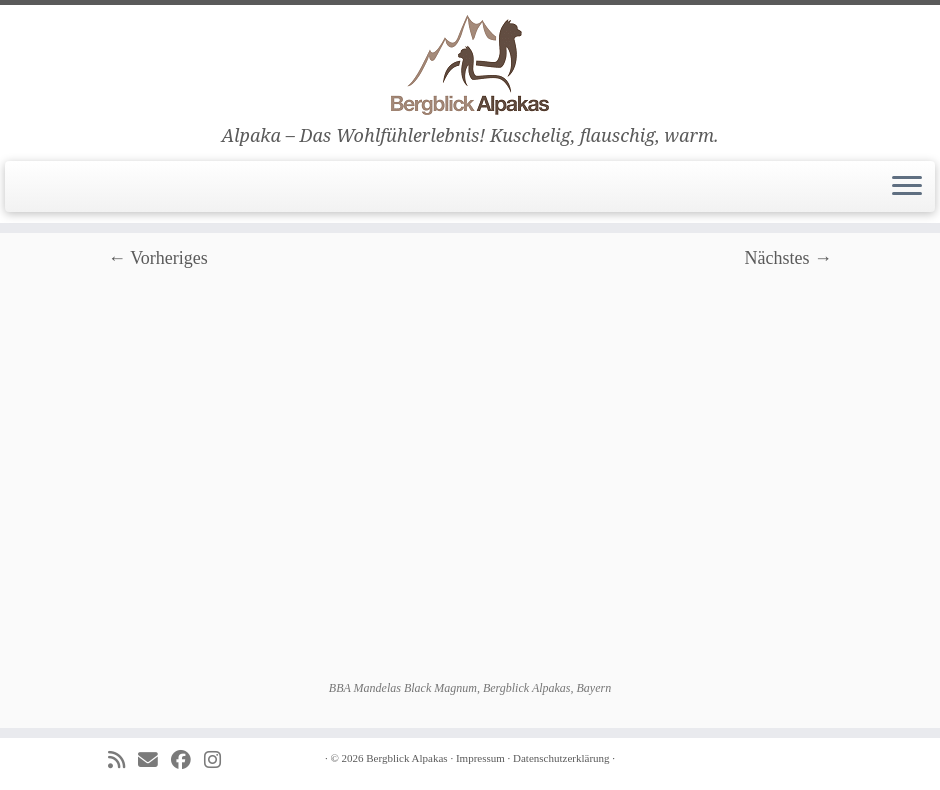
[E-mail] (154, 760)
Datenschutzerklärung (561, 758)
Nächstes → (788, 258)
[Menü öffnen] (907, 187)
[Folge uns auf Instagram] (219, 760)
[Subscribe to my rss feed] (123, 760)
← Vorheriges (158, 258)
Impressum (480, 758)
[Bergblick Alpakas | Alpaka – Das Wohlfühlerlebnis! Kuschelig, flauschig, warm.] (470, 65)
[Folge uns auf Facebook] (187, 760)
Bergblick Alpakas (406, 758)
